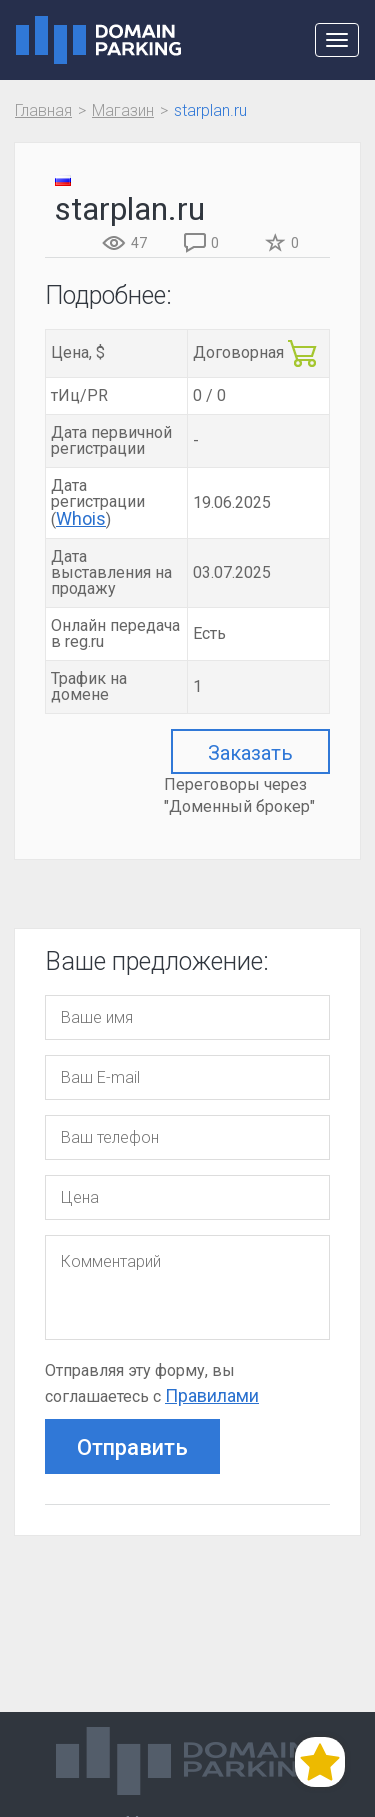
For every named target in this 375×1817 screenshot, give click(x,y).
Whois (81, 518)
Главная (43, 110)
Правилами (212, 1395)
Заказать (250, 753)
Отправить (132, 1447)
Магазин (123, 110)
